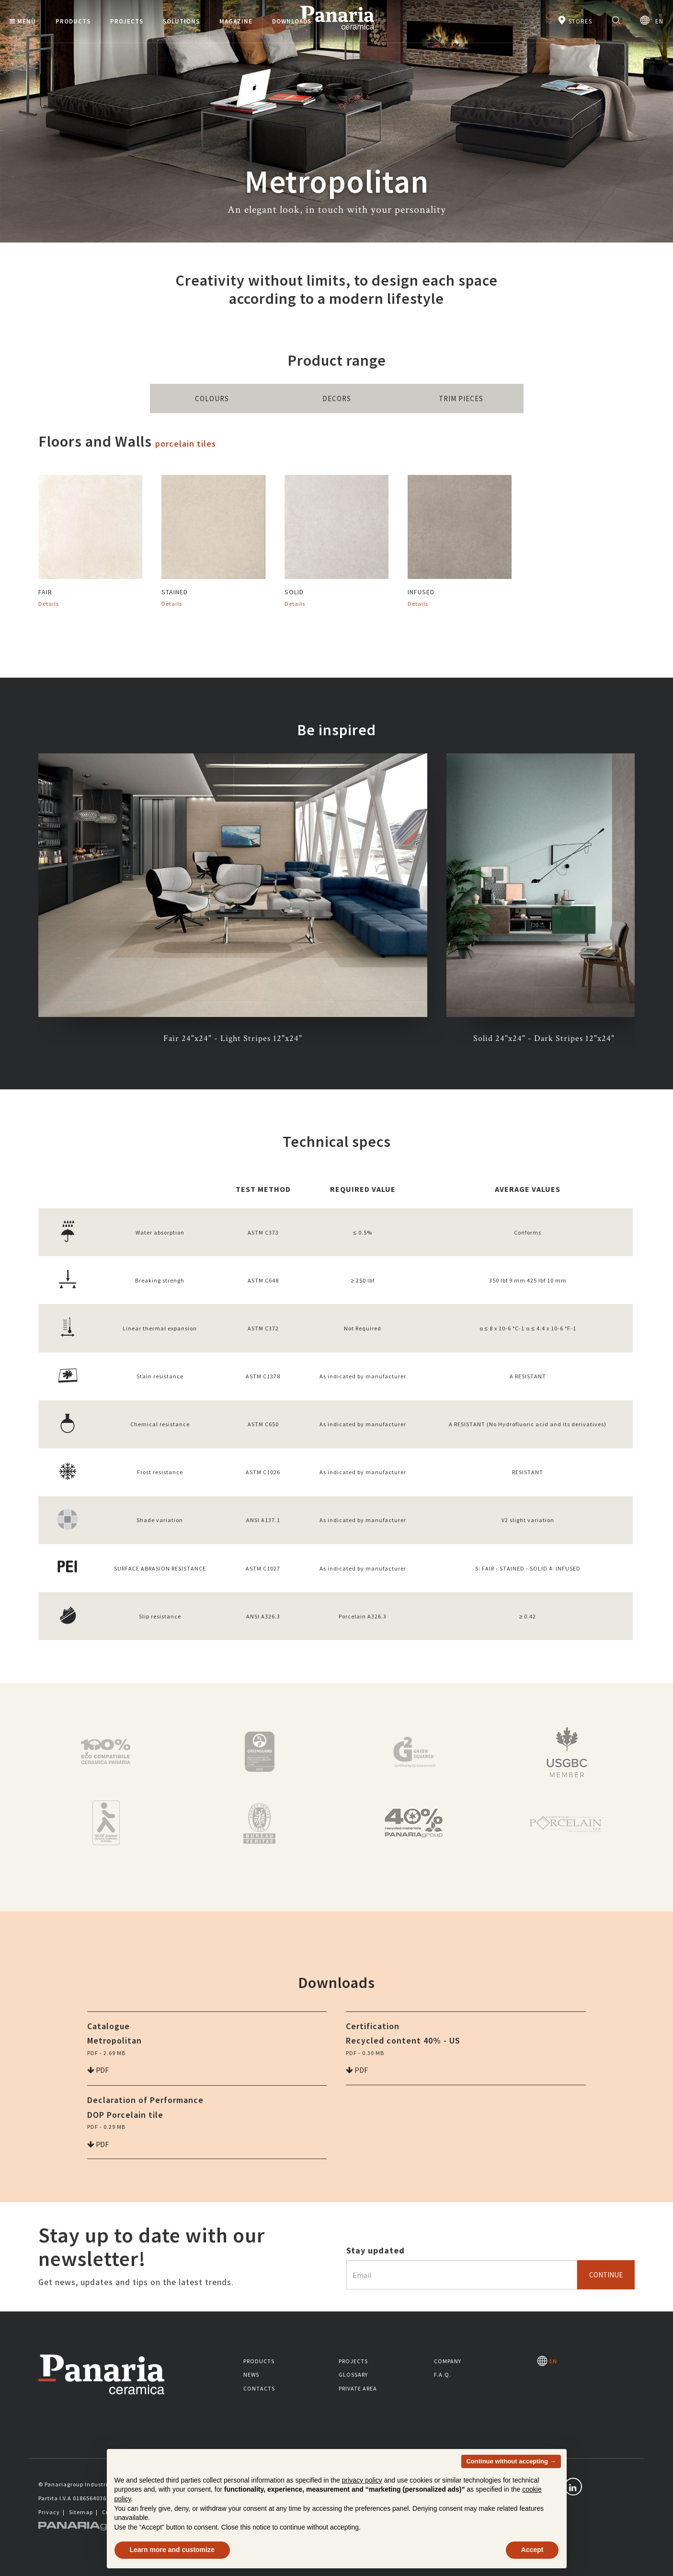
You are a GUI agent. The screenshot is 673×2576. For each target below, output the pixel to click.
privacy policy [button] (362, 2480)
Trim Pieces (461, 398)
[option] (232, 899)
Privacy (49, 2512)
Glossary (353, 2374)
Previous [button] (31, 899)
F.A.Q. (442, 2374)
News (251, 2374)
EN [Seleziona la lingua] (651, 20)
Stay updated (375, 2250)
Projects (353, 2361)
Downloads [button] (291, 21)
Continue (606, 2274)
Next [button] (642, 899)
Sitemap (81, 2512)
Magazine (235, 21)
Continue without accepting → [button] (511, 2461)
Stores (574, 20)
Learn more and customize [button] (172, 2549)
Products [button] (73, 21)
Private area (358, 2388)
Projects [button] (126, 21)
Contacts (259, 2388)
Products (258, 2361)
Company (447, 2361)
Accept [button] (532, 2549)
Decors (336, 398)
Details (48, 603)
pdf (98, 2070)
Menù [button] (23, 21)
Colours (212, 398)
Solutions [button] (181, 21)
